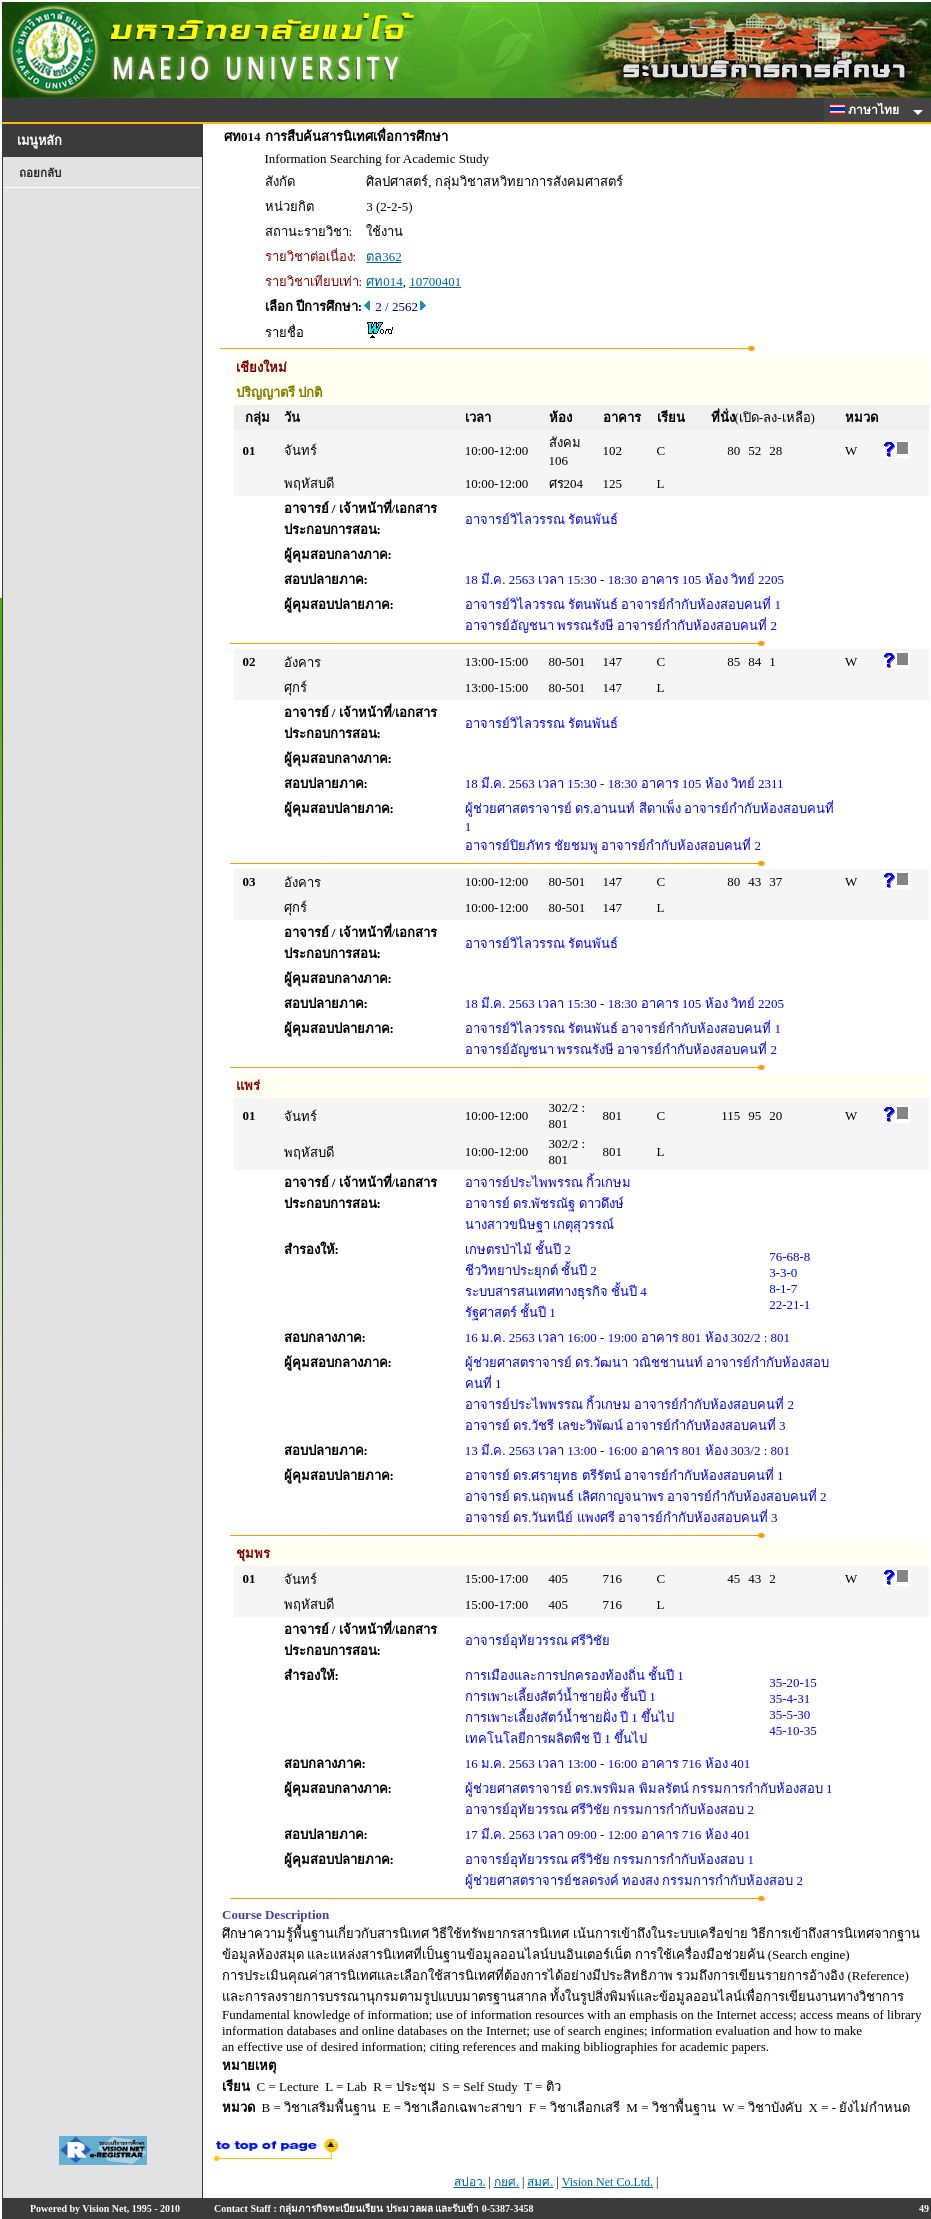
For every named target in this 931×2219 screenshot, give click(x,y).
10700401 (435, 281)
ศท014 (384, 281)
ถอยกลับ (40, 173)
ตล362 (384, 256)
